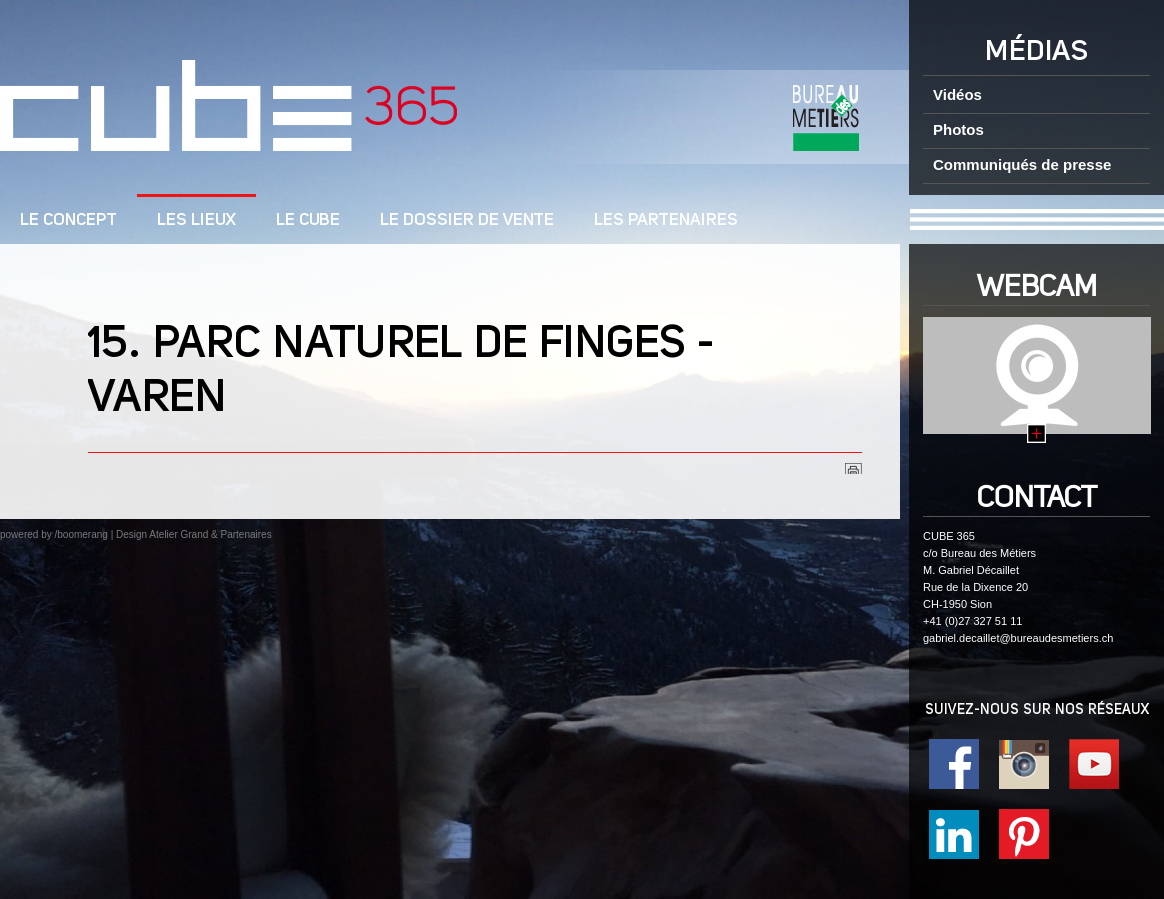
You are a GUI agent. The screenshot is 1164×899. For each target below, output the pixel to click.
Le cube (308, 220)
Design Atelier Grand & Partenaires (194, 534)
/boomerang (80, 534)
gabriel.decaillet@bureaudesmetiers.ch (1018, 638)
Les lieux (196, 220)
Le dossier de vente (467, 220)
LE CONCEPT (68, 220)
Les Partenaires (666, 220)
